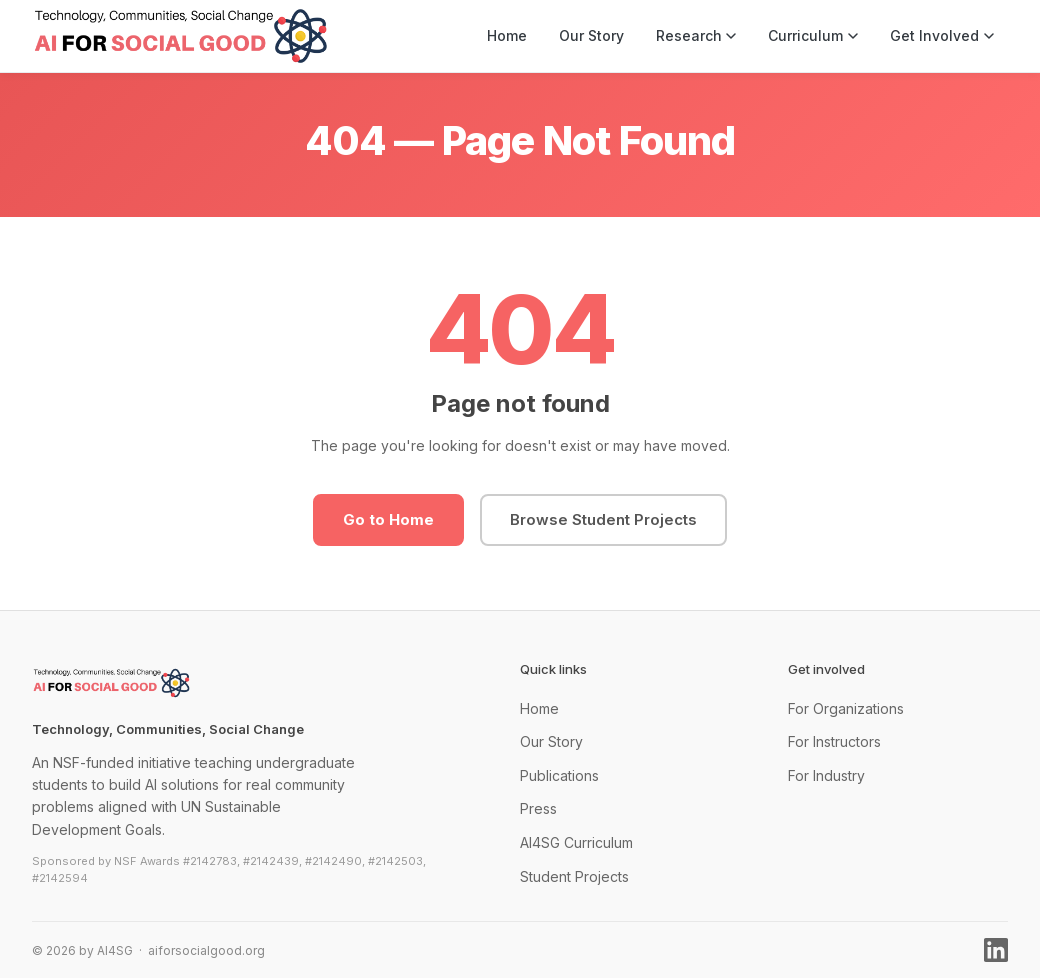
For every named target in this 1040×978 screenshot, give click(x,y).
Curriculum (813, 35)
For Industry (826, 775)
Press (538, 808)
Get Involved (942, 35)
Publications (559, 775)
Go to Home (388, 519)
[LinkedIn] (996, 950)
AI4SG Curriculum (576, 842)
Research (696, 35)
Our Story (591, 35)
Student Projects (574, 876)
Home (507, 35)
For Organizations (846, 708)
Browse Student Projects (603, 519)
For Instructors (834, 741)
